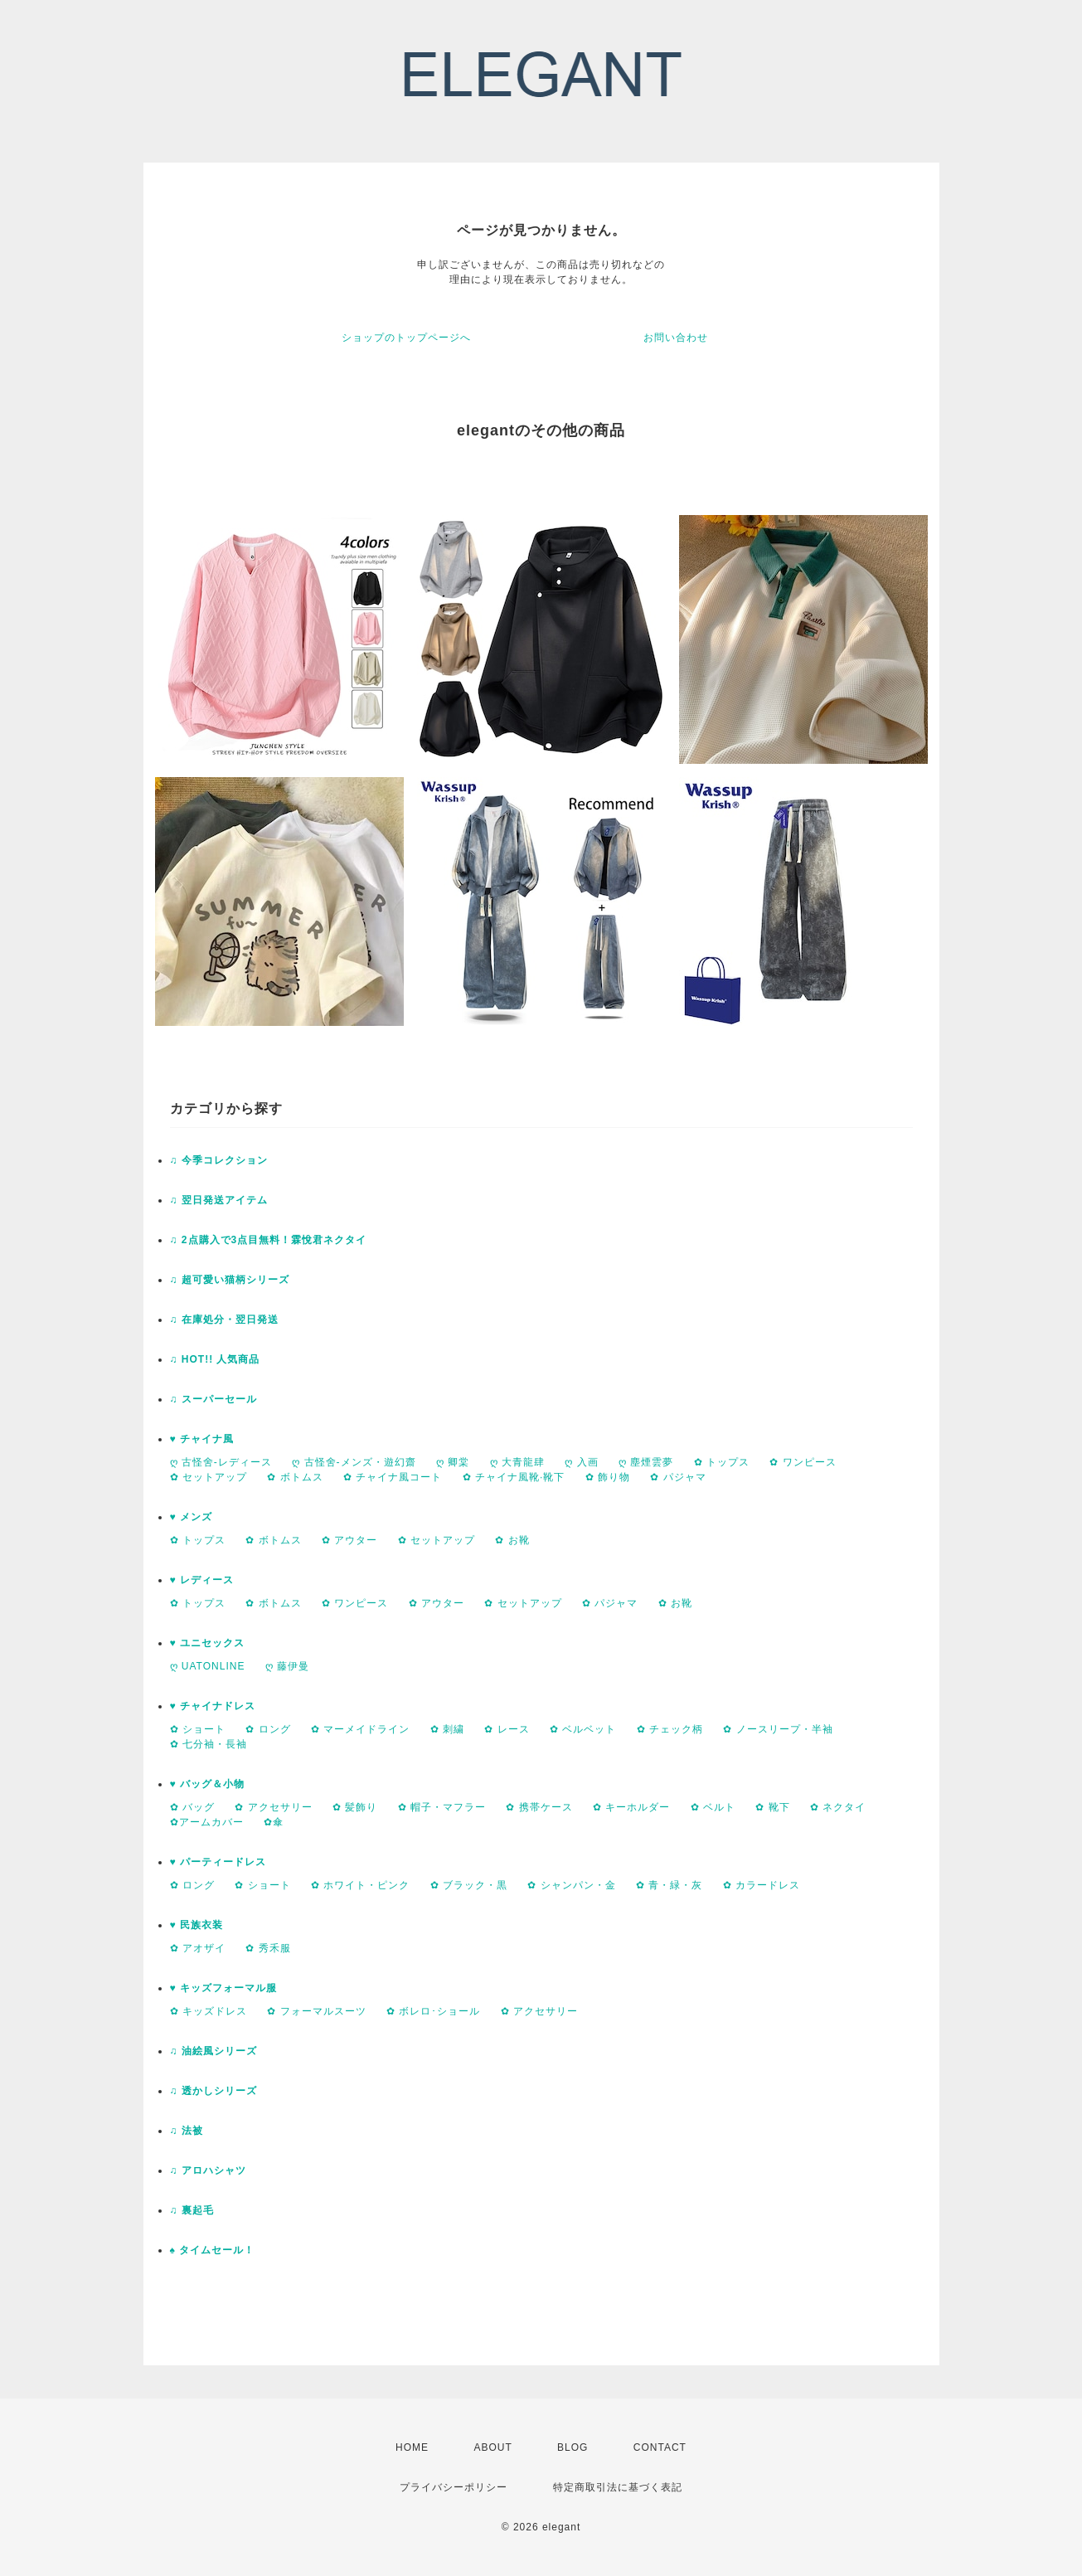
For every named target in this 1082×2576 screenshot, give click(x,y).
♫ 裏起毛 (192, 2210)
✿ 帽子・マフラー (442, 1807)
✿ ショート (198, 1729)
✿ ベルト (713, 1807)
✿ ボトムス (295, 1477)
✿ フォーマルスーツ (316, 2011)
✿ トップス (722, 1462)
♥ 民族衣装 (196, 1925)
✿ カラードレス (761, 1885)
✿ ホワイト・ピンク (360, 1885)
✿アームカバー (207, 1822)
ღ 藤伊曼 (287, 1666)
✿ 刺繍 (447, 1729)
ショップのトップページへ (406, 337)
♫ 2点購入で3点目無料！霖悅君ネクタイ (268, 1240)
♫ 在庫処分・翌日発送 (224, 1319)
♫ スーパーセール (213, 1399)
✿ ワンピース (802, 1462)
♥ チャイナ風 (202, 1439)
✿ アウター (349, 1540)
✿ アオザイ (198, 1948)
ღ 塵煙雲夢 (646, 1462)
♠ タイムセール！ (212, 2250)
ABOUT (492, 2447)
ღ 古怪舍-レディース (221, 1462)
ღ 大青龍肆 (517, 1462)
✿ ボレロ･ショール (433, 2011)
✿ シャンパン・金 (571, 1885)
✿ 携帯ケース (539, 1807)
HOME (412, 2447)
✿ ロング (267, 1729)
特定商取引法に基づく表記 (617, 2487)
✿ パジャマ (678, 1477)
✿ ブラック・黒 (468, 1885)
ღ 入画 (581, 1462)
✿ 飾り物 (607, 1477)
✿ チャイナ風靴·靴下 (514, 1477)
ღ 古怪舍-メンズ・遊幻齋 (353, 1462)
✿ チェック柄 (670, 1729)
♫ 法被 (186, 2130)
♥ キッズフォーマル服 (223, 1988)
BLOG (572, 2447)
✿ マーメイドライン (360, 1729)
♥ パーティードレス (218, 1862)
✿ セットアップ (208, 1477)
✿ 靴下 (772, 1807)
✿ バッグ (192, 1807)
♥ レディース (202, 1580)
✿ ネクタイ (838, 1807)
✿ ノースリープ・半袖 (777, 1729)
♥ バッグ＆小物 (207, 1784)
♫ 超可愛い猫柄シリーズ (229, 1280)
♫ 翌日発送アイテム (219, 1200)
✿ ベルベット (583, 1729)
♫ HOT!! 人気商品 (215, 1359)
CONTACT (660, 2447)
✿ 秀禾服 (267, 1948)
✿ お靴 (512, 1540)
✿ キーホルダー (631, 1807)
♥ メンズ (191, 1517)
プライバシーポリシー (453, 2487)
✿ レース (506, 1729)
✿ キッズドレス (208, 2011)
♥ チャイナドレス (212, 1706)
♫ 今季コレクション (219, 1160)
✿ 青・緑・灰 (669, 1885)
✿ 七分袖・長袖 (208, 1744)
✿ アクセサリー (273, 1807)
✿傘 (274, 1822)
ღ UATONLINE (207, 1666)
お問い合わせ (675, 337)
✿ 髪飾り (354, 1807)
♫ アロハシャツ (208, 2170)
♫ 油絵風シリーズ (213, 2051)
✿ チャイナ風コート (392, 1477)
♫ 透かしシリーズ (213, 2091)
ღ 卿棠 (452, 1462)
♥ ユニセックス (207, 1643)
